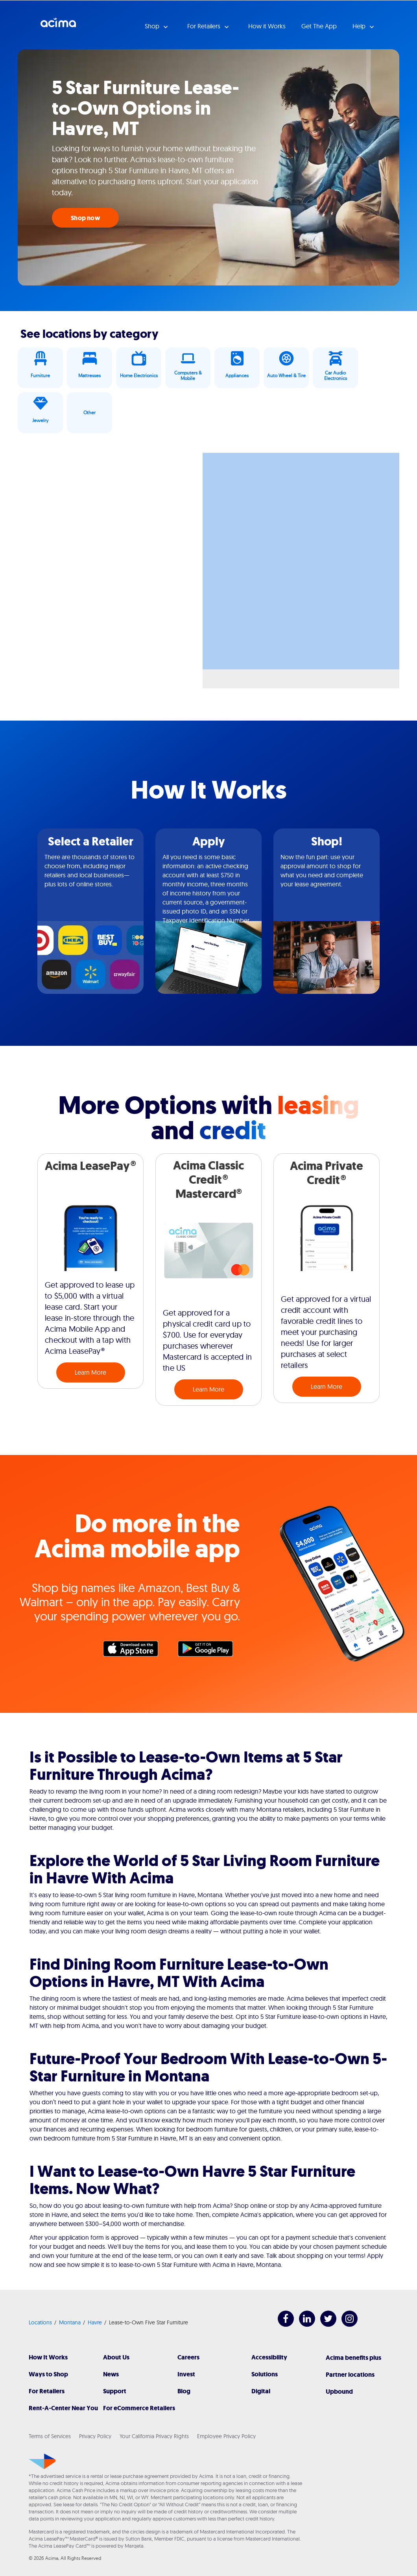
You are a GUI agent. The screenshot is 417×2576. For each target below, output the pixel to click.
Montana (70, 2322)
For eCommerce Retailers (139, 2408)
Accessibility (269, 2357)
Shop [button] (153, 26)
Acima (58, 25)
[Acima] (42, 2461)
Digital (260, 2391)
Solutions (264, 2374)
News (111, 2374)
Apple (134, 1651)
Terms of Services (50, 2436)
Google (209, 1651)
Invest (186, 2374)
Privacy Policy (95, 2436)
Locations (40, 2322)
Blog (183, 2391)
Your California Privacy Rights (154, 2436)
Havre (95, 2322)
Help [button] (359, 26)
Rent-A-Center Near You (63, 2408)
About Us (116, 2357)
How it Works (267, 26)
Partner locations (350, 2374)
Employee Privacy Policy (226, 2436)
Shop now (85, 218)
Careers (188, 2357)
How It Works (48, 2357)
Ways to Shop (48, 2374)
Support (114, 2391)
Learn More (90, 1372)
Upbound (339, 2391)
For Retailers (47, 2391)
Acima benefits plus (353, 2358)
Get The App (319, 26)
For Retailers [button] (204, 26)
